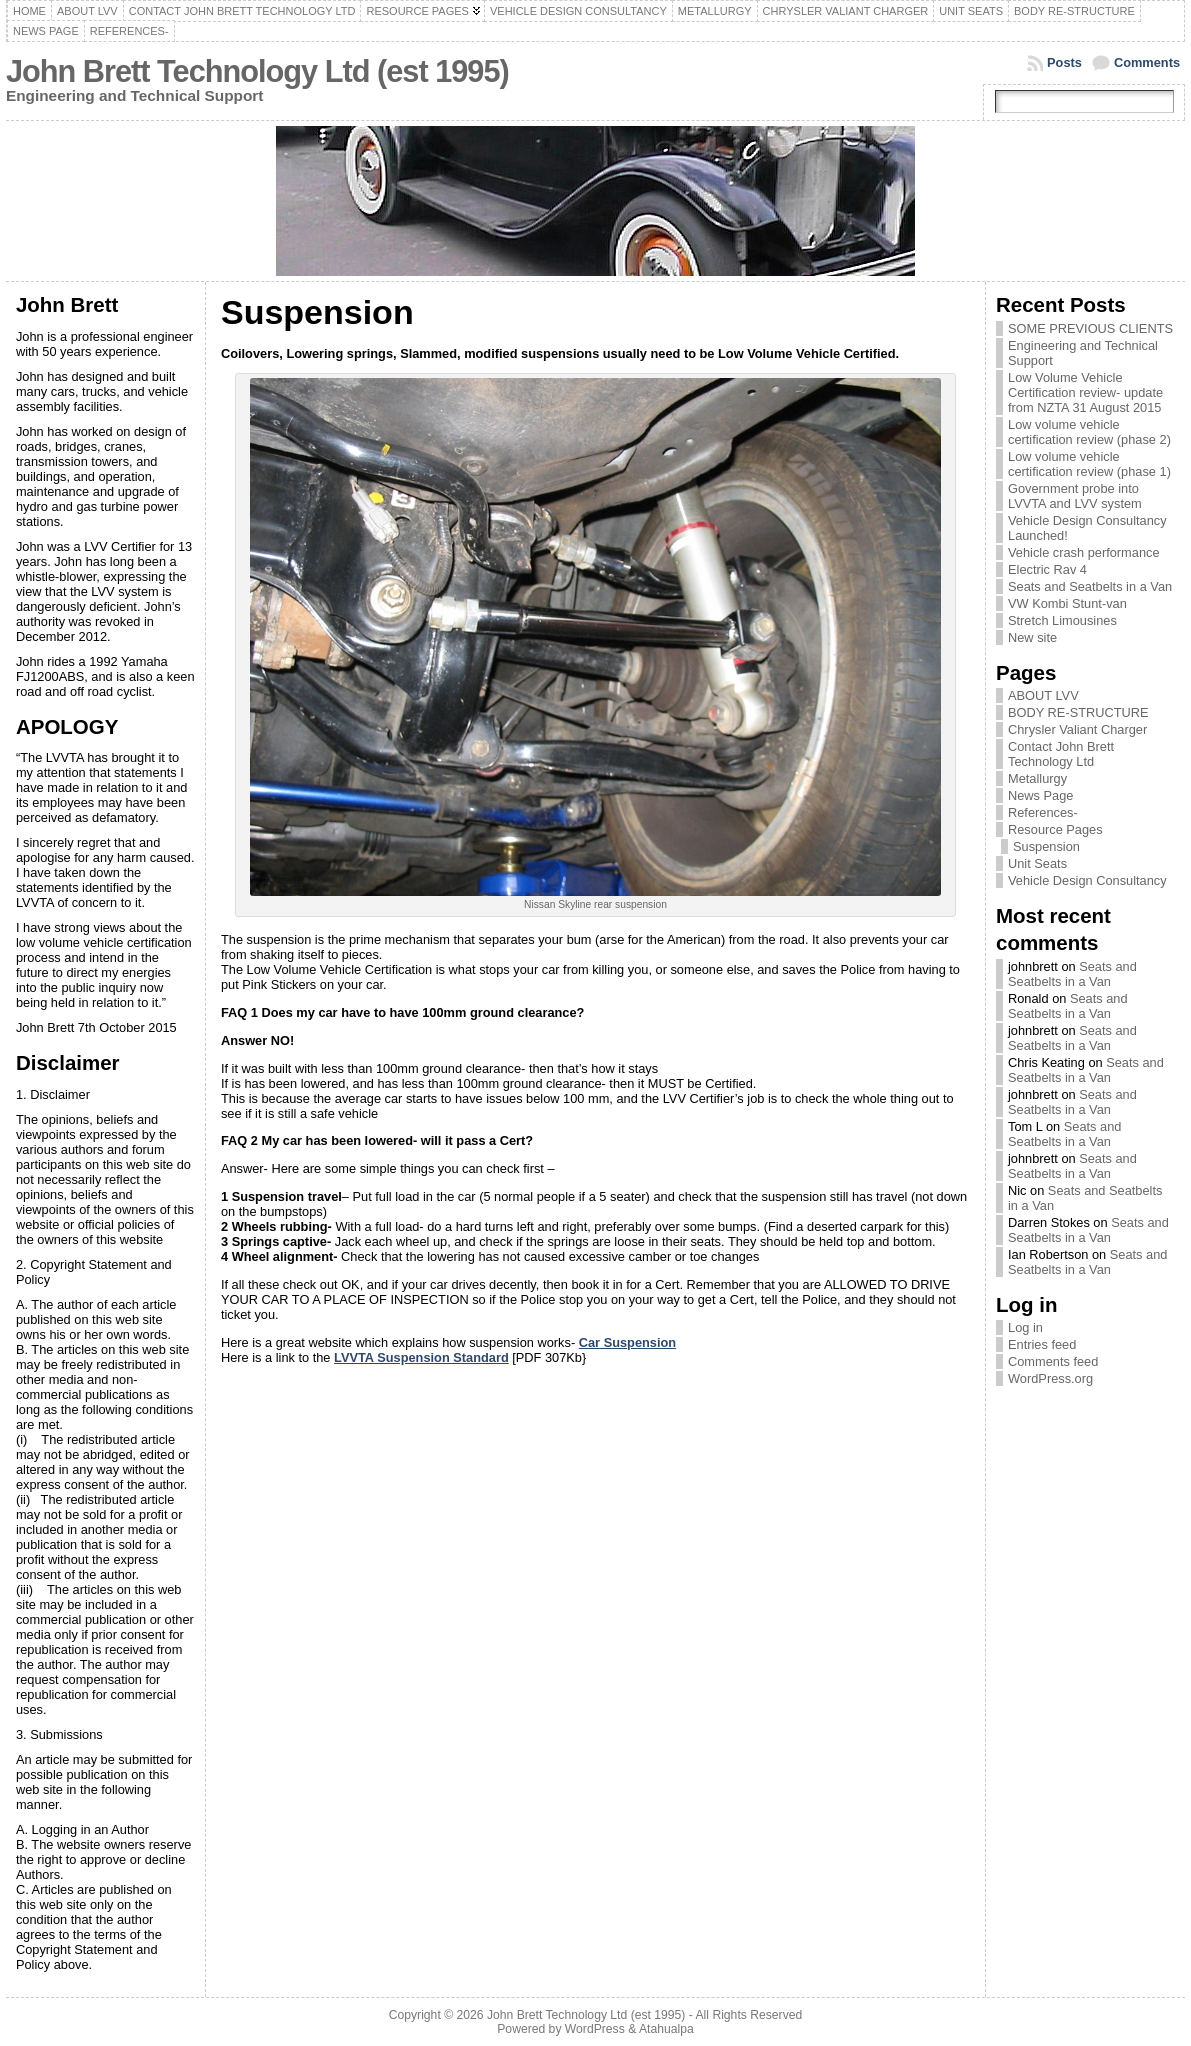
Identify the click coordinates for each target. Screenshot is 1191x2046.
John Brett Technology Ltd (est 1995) (257, 71)
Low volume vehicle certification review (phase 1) (1089, 464)
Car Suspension (627, 1342)
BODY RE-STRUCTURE (1078, 712)
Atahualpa (666, 2029)
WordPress (595, 2029)
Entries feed (1042, 1344)
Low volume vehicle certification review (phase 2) (1089, 432)
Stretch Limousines (1062, 620)
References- (1043, 812)
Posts (1064, 62)
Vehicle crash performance (1084, 552)
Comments (1147, 62)
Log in (1025, 1327)
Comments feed (1053, 1361)
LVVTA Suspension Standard (421, 1357)
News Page (1040, 795)
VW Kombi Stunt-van (1067, 603)
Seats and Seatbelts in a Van (1090, 586)
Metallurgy (1037, 778)
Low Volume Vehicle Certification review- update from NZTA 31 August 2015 (1085, 392)
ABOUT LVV (1043, 695)
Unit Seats (1037, 863)
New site (1032, 637)
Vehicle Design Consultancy (1087, 880)
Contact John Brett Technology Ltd (1061, 754)
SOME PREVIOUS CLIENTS (1090, 328)
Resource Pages (1055, 829)
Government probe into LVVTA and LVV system (1075, 496)
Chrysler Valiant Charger (1077, 729)
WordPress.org (1050, 1378)
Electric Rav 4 (1047, 569)
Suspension (1046, 846)
